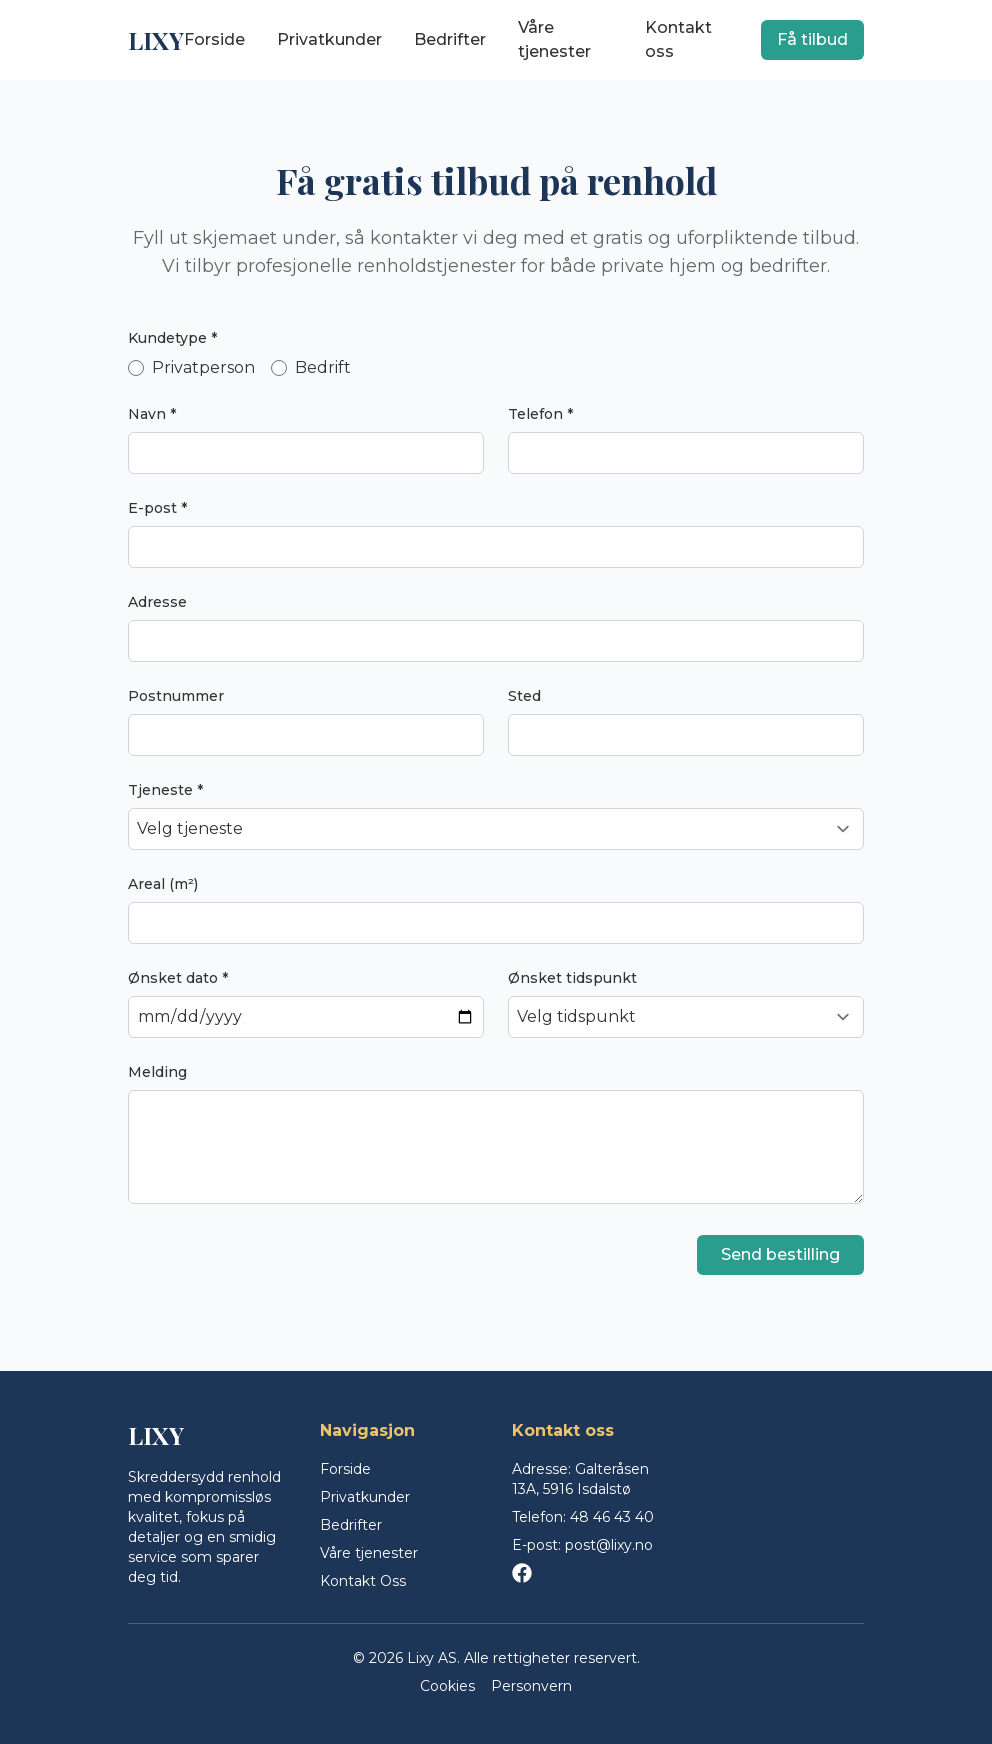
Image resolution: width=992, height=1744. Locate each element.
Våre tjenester (554, 39)
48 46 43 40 (612, 1517)
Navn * (152, 414)
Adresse (157, 602)
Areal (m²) (163, 884)
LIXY (156, 40)
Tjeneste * (165, 790)
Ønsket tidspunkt (572, 978)
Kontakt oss (678, 39)
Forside (214, 39)
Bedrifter (450, 39)
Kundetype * (172, 338)
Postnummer (176, 696)
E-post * (157, 508)
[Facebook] (522, 1573)
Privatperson (191, 367)
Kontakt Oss (363, 1581)
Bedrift (311, 367)
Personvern (531, 1686)
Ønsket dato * (178, 978)
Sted (524, 696)
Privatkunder (329, 39)
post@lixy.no (609, 1545)
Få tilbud (812, 39)
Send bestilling (780, 1254)
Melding (157, 1072)
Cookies (447, 1686)
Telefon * (540, 414)
